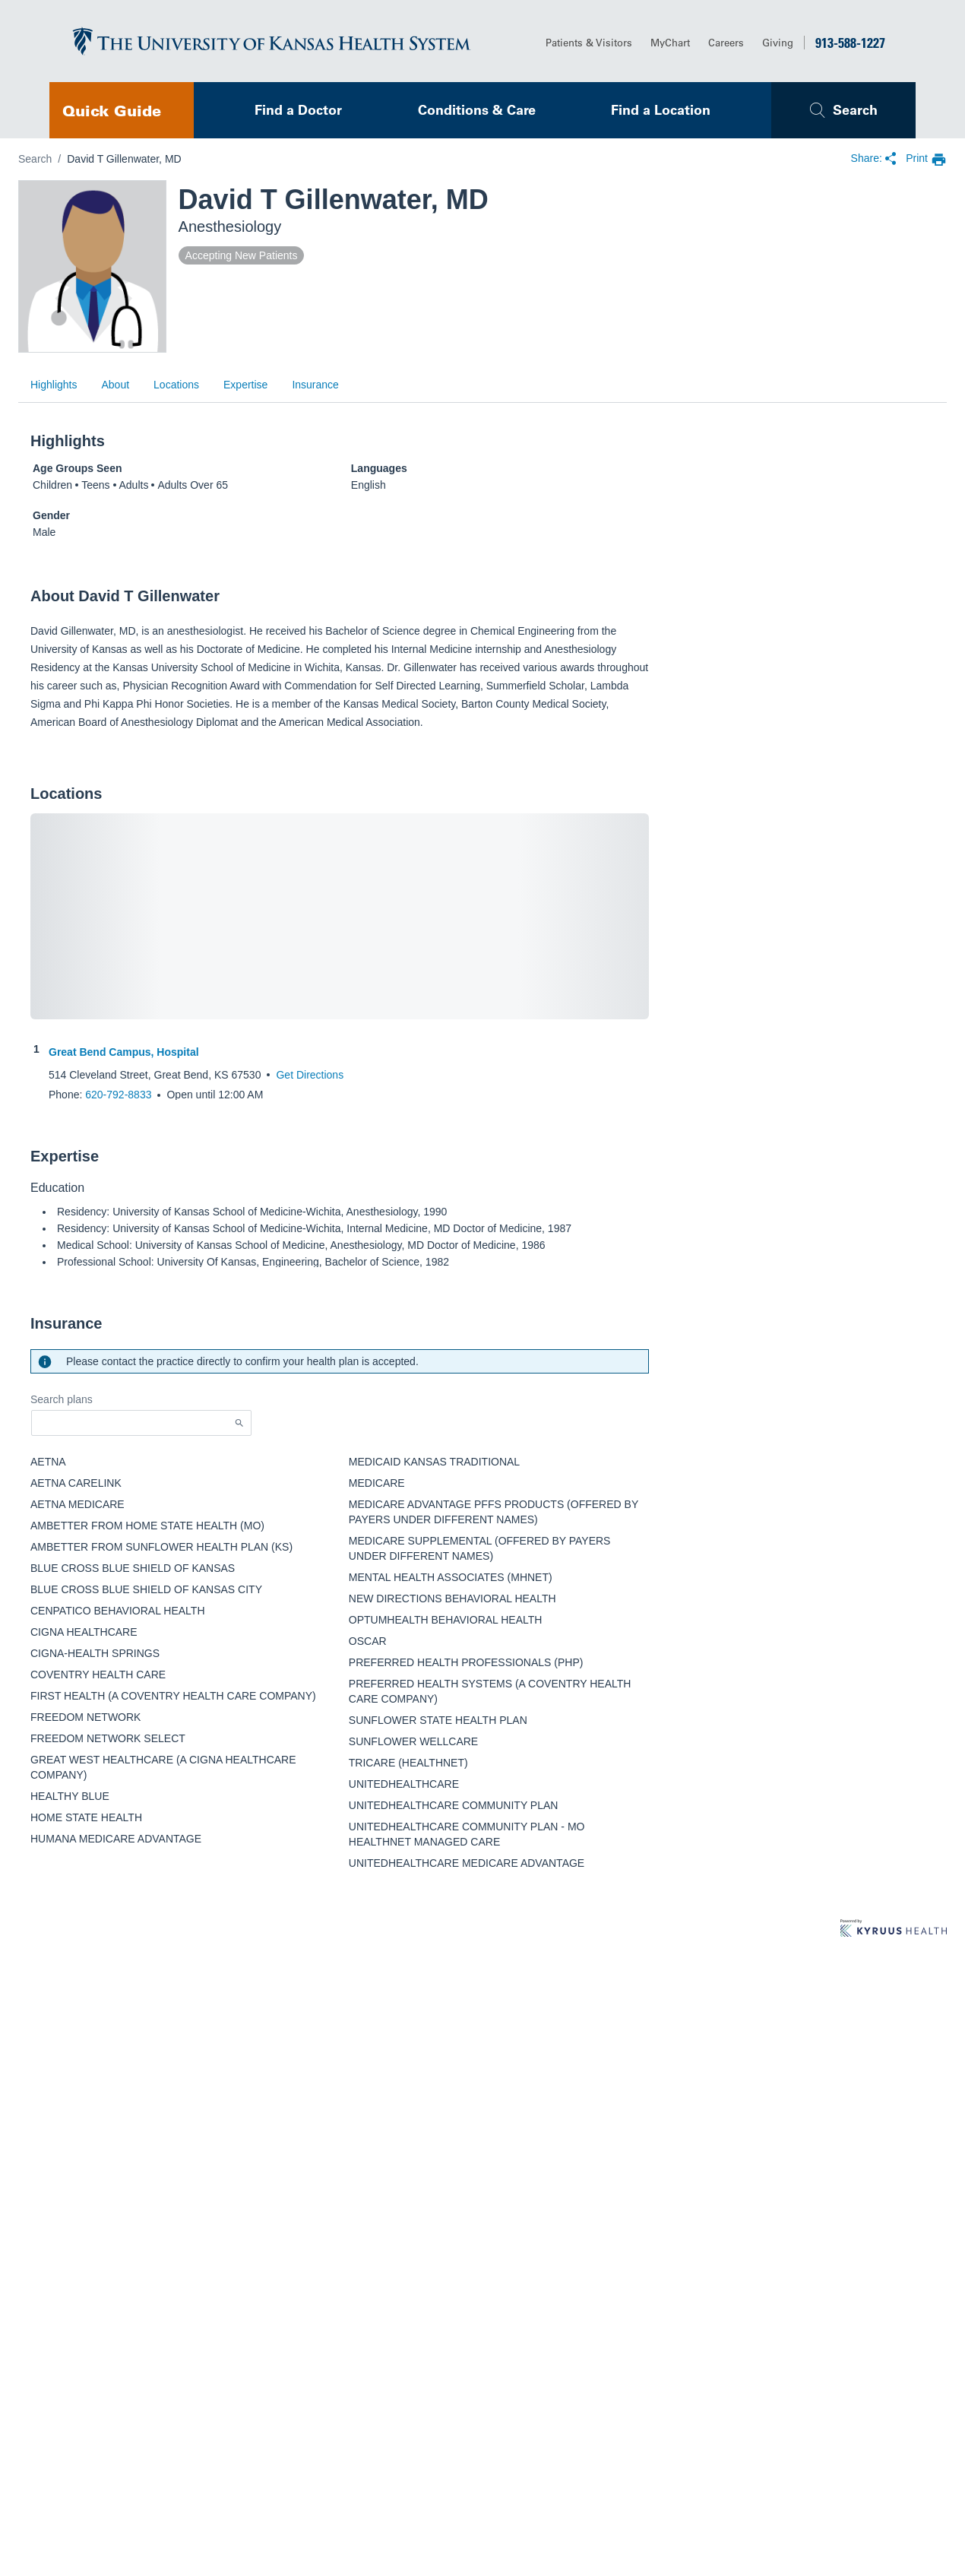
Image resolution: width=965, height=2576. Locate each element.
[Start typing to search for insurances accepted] (141, 1423)
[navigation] (121, 110)
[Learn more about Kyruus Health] (893, 1929)
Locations (176, 385)
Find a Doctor (298, 110)
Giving (777, 42)
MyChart (670, 42)
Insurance (315, 385)
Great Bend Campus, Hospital (124, 1052)
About (115, 385)
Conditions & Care (477, 110)
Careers (726, 42)
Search (855, 110)
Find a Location (660, 110)
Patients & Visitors (589, 42)
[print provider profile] (926, 159)
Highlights (53, 385)
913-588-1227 (850, 42)
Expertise (245, 385)
